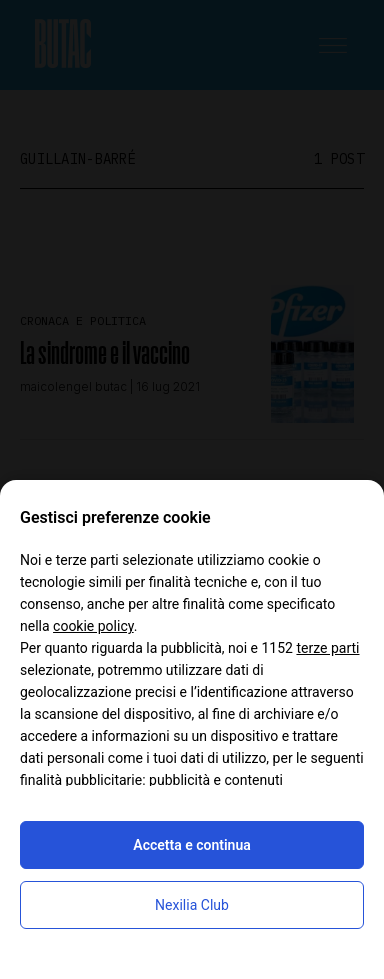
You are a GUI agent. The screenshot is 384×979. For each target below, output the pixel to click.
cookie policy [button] (93, 626)
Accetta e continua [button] (191, 845)
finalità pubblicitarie (81, 780)
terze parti (327, 648)
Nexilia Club (192, 905)
